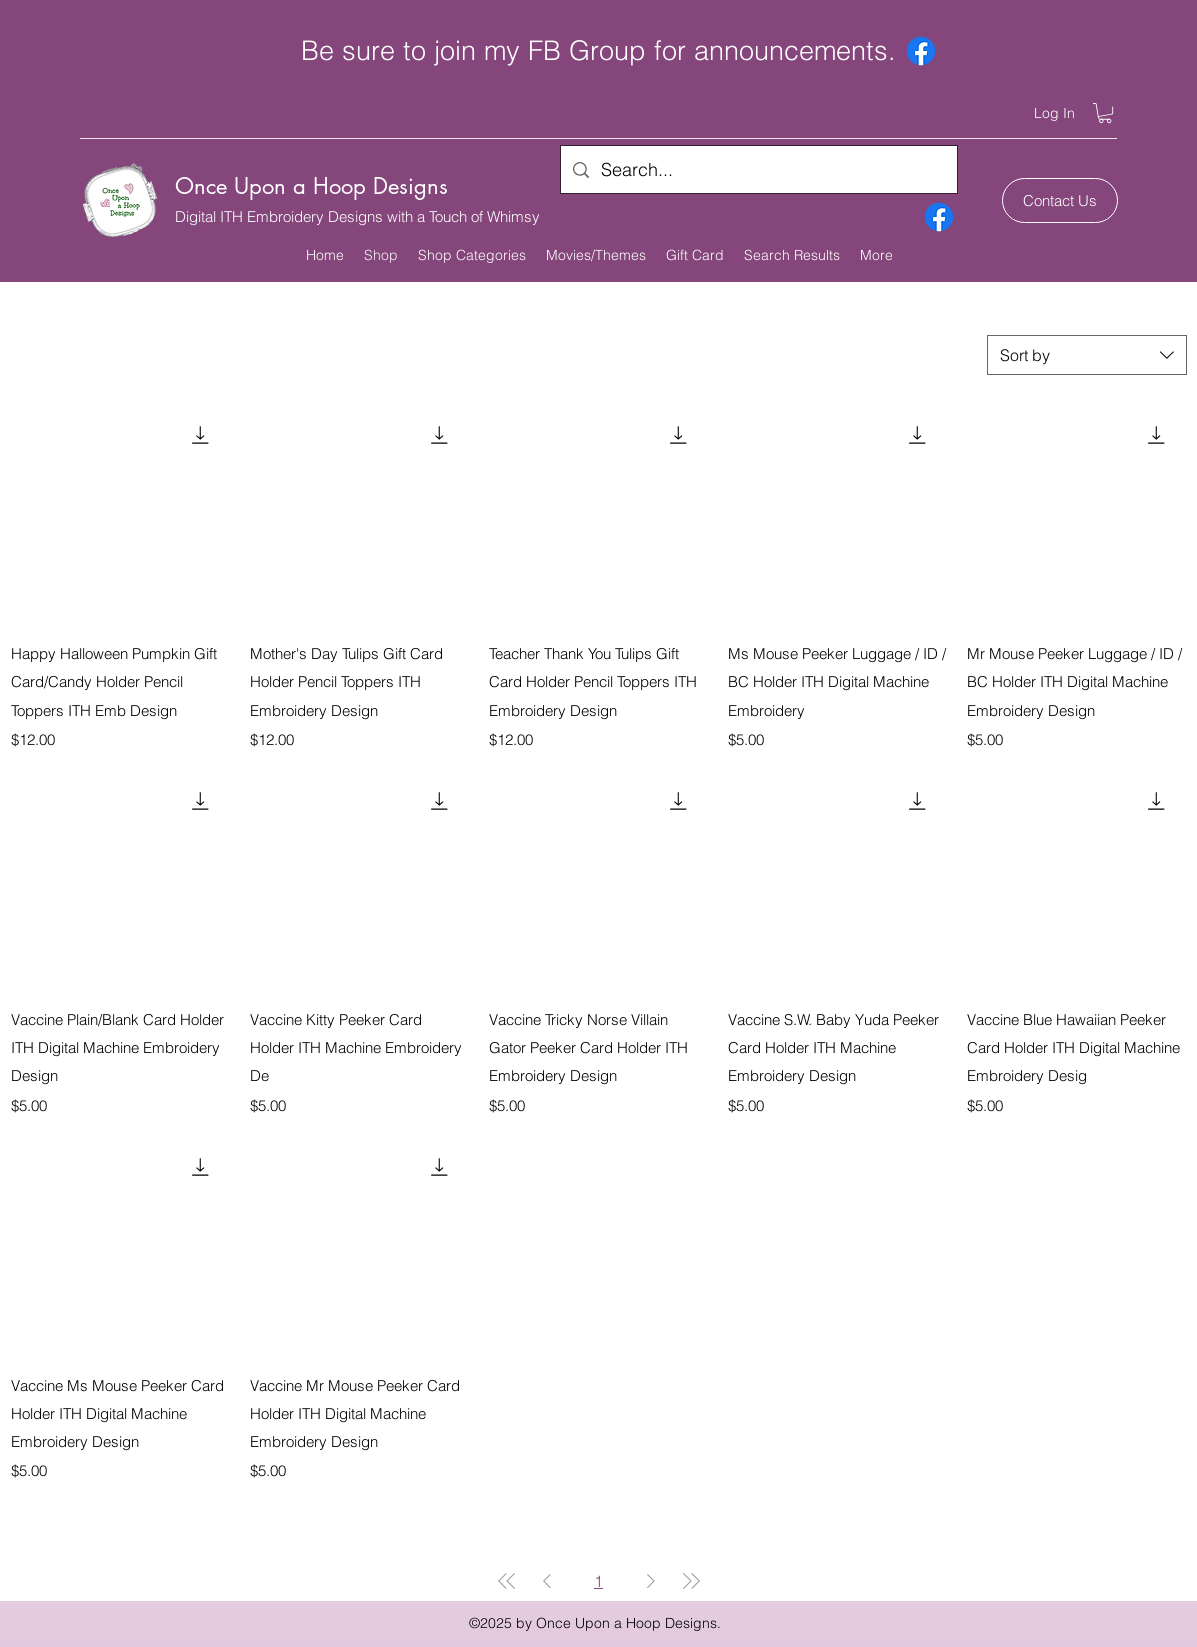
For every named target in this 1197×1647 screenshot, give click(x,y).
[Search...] (758, 170)
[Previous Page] (547, 1581)
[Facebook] (921, 51)
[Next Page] (651, 1581)
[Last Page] (691, 1581)
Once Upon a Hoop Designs (311, 186)
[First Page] (507, 1581)
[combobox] (1087, 355)
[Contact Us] (1060, 200)
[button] (1105, 113)
